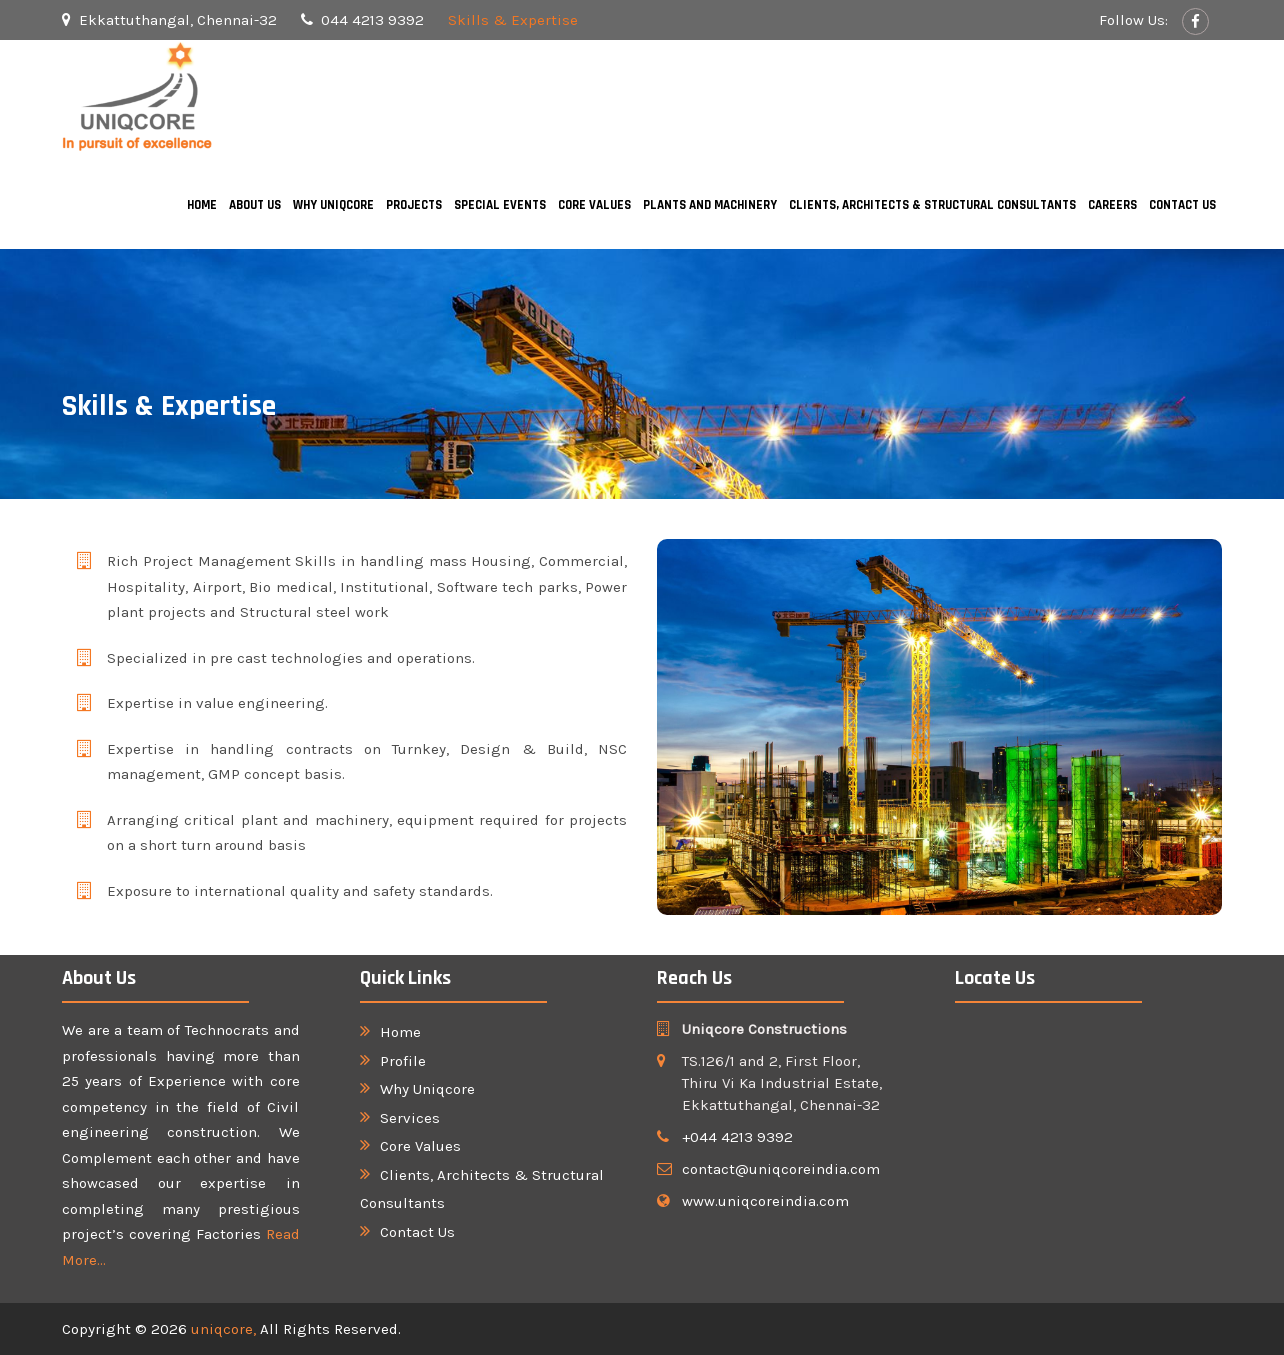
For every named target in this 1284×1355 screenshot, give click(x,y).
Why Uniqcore (333, 205)
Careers (1112, 205)
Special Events (500, 205)
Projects (414, 205)
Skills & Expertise (513, 20)
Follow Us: (1135, 20)
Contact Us (1182, 205)
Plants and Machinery (710, 205)
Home (202, 205)
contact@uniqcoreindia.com (781, 1169)
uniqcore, (225, 1329)
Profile (403, 1061)
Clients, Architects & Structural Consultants (932, 205)
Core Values (594, 205)
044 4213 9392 (372, 20)
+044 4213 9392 (737, 1137)
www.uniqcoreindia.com (765, 1201)
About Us (255, 205)
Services (410, 1118)
